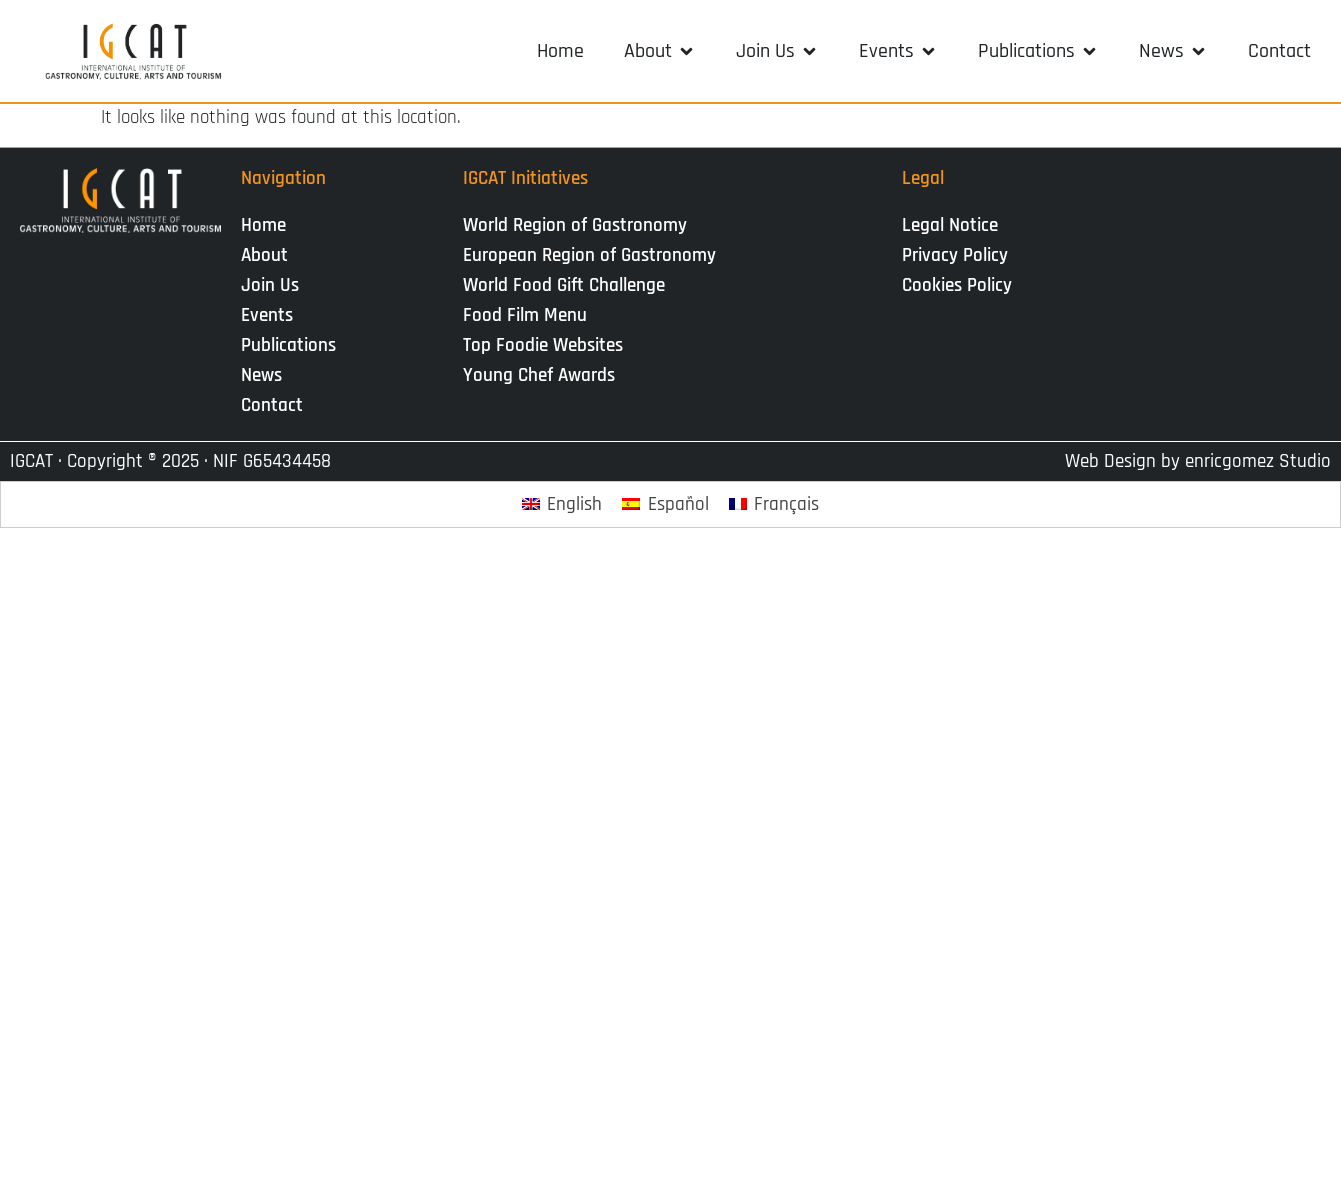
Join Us (275, 285)
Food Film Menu (525, 315)
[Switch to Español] (665, 504)
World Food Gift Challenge (564, 285)
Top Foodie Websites (543, 345)
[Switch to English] (562, 504)
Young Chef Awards (539, 375)
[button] (660, 51)
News (266, 375)
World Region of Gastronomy (575, 225)
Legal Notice (950, 225)
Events (272, 315)
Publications (293, 345)
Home (263, 225)
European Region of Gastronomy (589, 255)
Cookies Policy (957, 285)
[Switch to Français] (774, 504)
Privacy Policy (955, 255)
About (269, 255)
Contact (272, 405)
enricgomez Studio (1258, 461)
